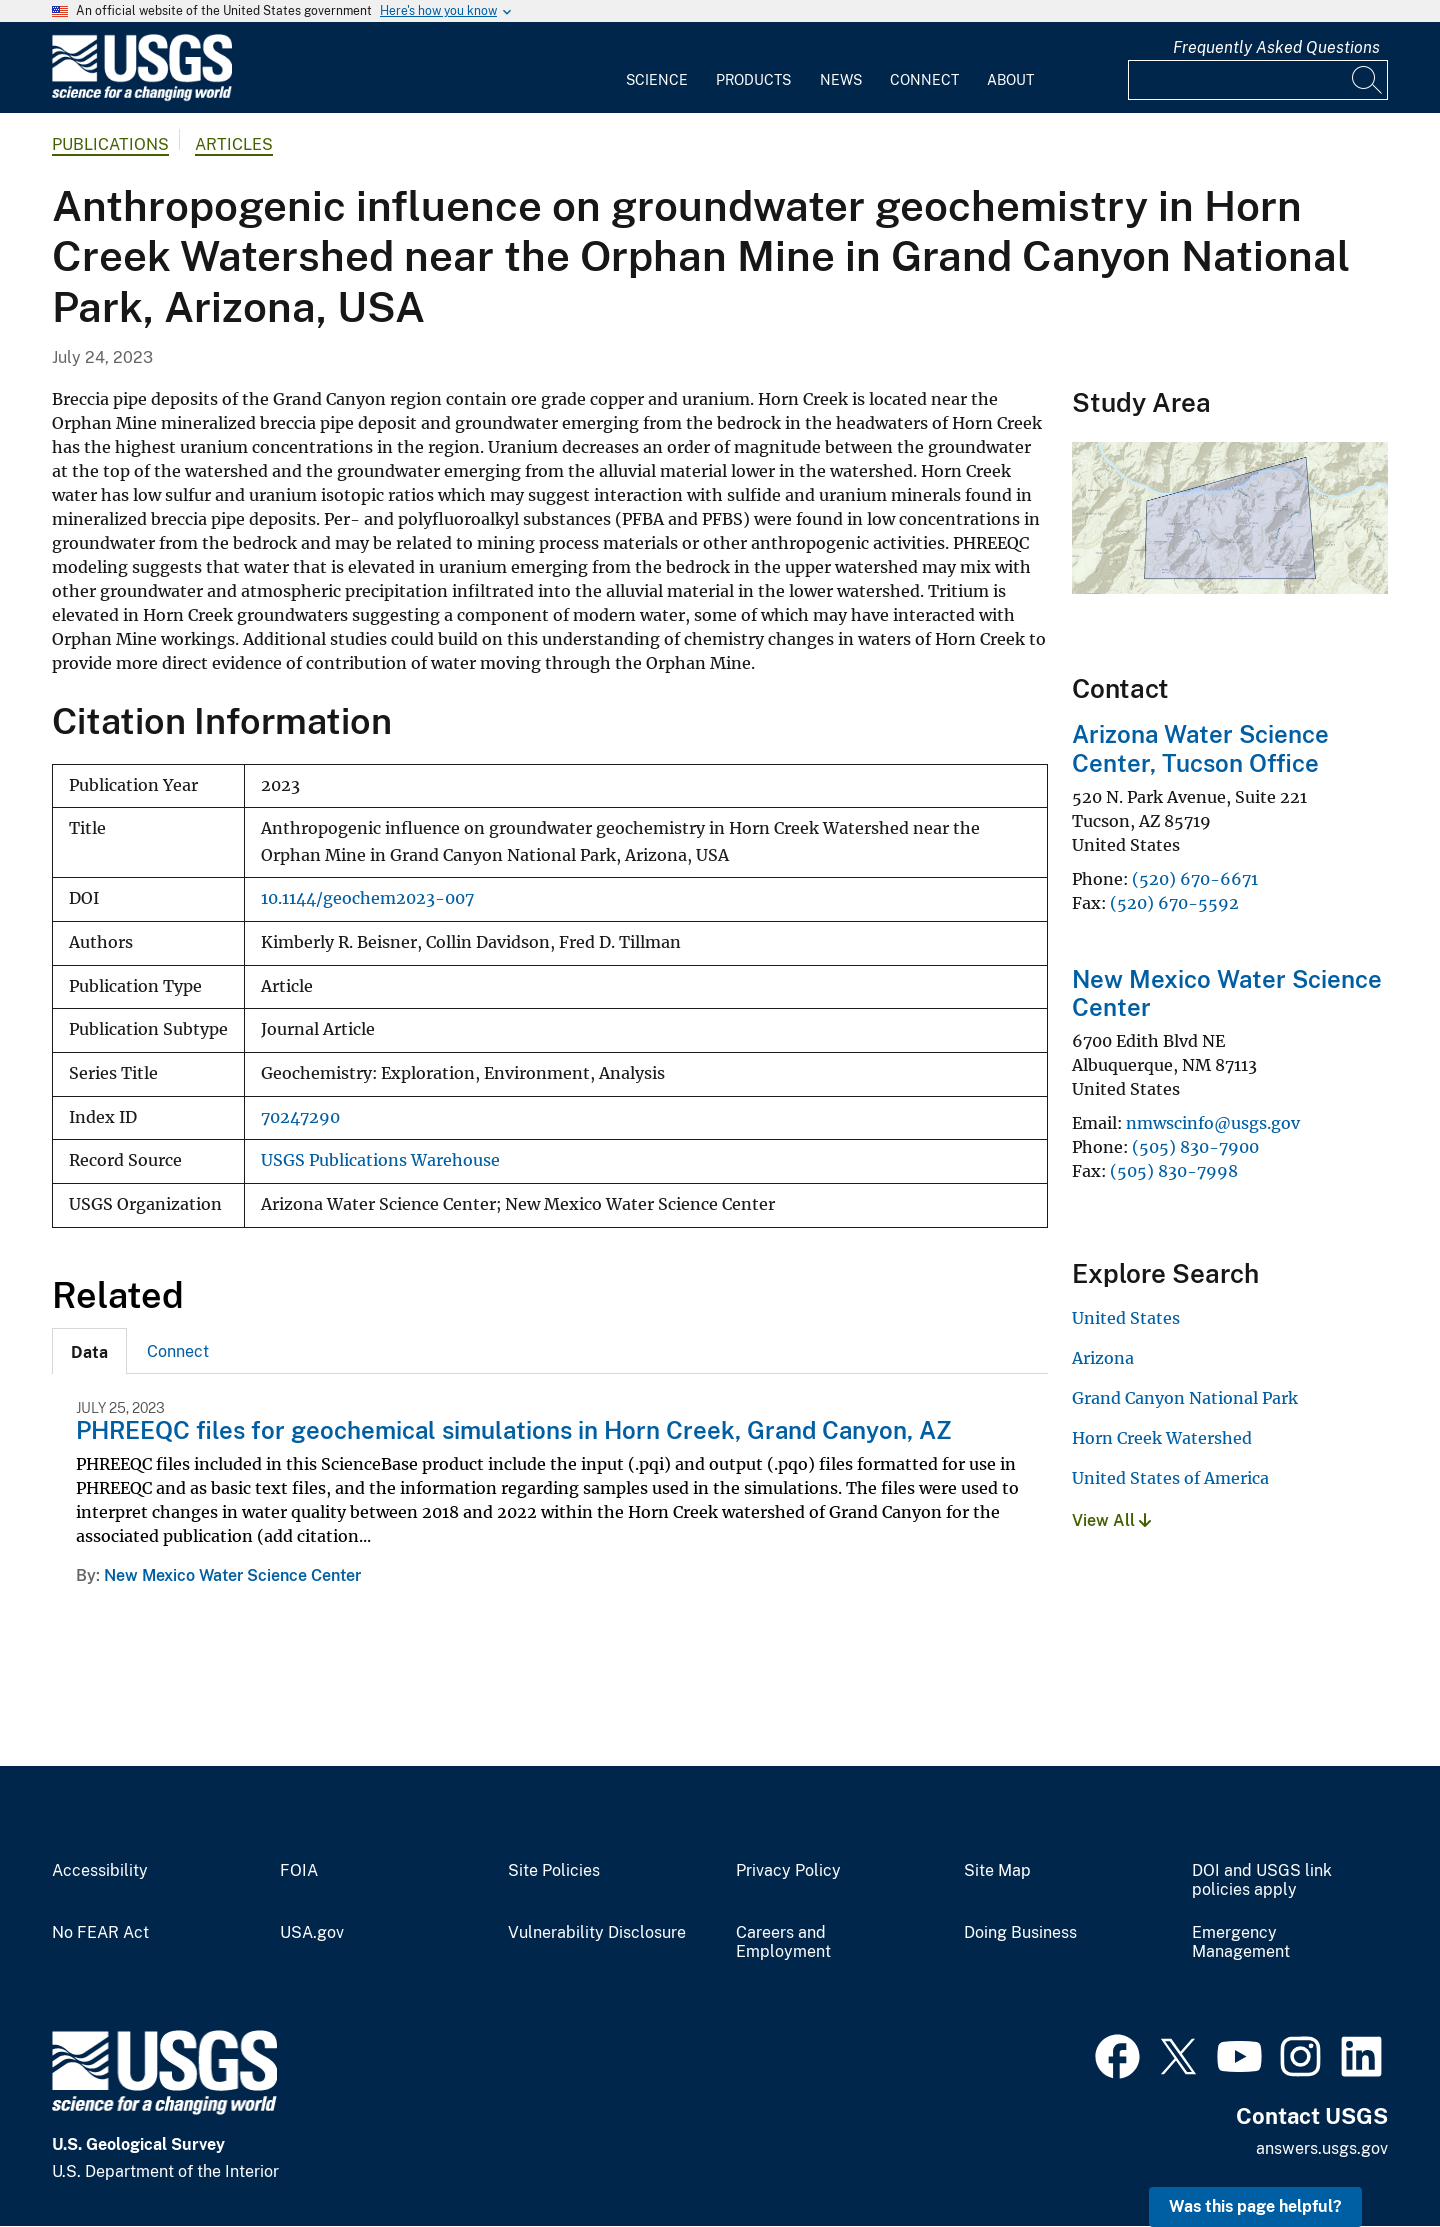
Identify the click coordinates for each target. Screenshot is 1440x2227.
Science (657, 80)
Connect (924, 80)
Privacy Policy (788, 1871)
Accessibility (100, 1871)
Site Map (997, 1871)
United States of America (1170, 1478)
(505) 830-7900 (1195, 1147)
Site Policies (554, 1871)
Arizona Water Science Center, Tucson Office (1200, 748)
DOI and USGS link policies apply (1262, 1880)
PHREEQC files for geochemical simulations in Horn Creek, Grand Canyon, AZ (514, 1430)
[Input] (1258, 80)
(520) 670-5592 (1176, 903)
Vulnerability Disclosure (597, 1933)
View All (1111, 1520)
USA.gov (312, 1933)
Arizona (1103, 1358)
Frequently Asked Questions (1276, 47)
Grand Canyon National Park (1185, 1398)
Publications (110, 144)
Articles (234, 144)
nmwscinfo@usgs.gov (1213, 1123)
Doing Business (1020, 1933)
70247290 (300, 1117)
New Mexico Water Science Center (232, 1575)
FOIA (299, 1871)
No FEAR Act (100, 1933)
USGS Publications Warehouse (380, 1160)
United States (1126, 1318)
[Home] (142, 96)
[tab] (89, 1351)
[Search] (1368, 80)
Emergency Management (1241, 1942)
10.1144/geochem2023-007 (367, 898)
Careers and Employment (783, 1942)
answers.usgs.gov (1322, 2148)
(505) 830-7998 (1174, 1171)
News (841, 80)
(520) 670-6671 (1195, 879)
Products (753, 80)
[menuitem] (657, 68)
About (1010, 80)
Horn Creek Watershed (1162, 1438)
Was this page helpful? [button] (1255, 2206)
